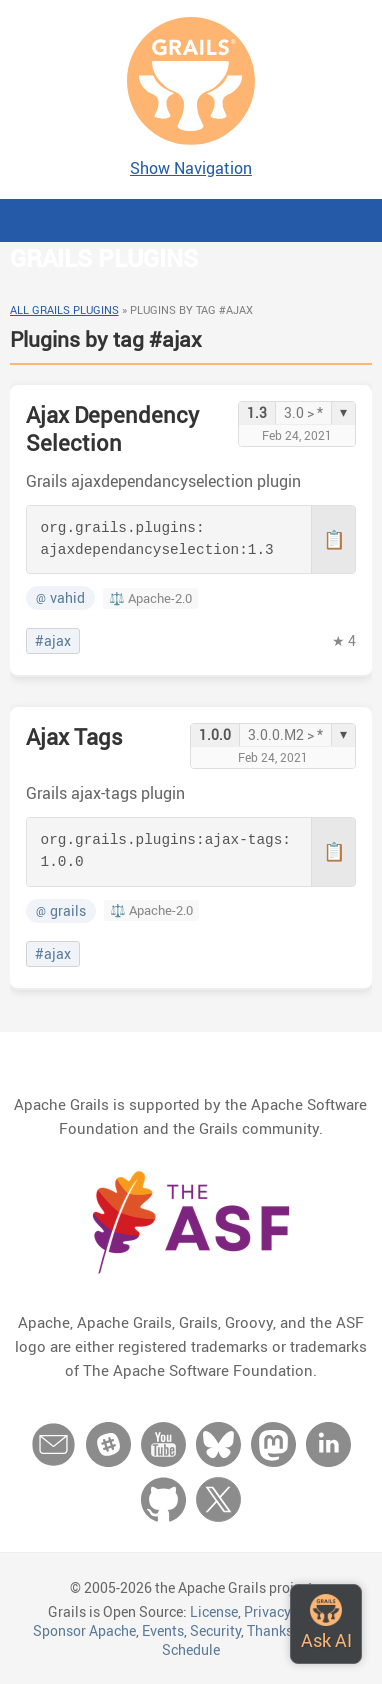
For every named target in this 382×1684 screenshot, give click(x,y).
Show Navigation (191, 168)
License (214, 1611)
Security (215, 1630)
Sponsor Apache (84, 1630)
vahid (60, 598)
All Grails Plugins (64, 309)
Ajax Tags (74, 736)
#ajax (53, 641)
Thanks (270, 1630)
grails (61, 911)
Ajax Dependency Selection (112, 428)
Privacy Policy (288, 1611)
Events (163, 1630)
